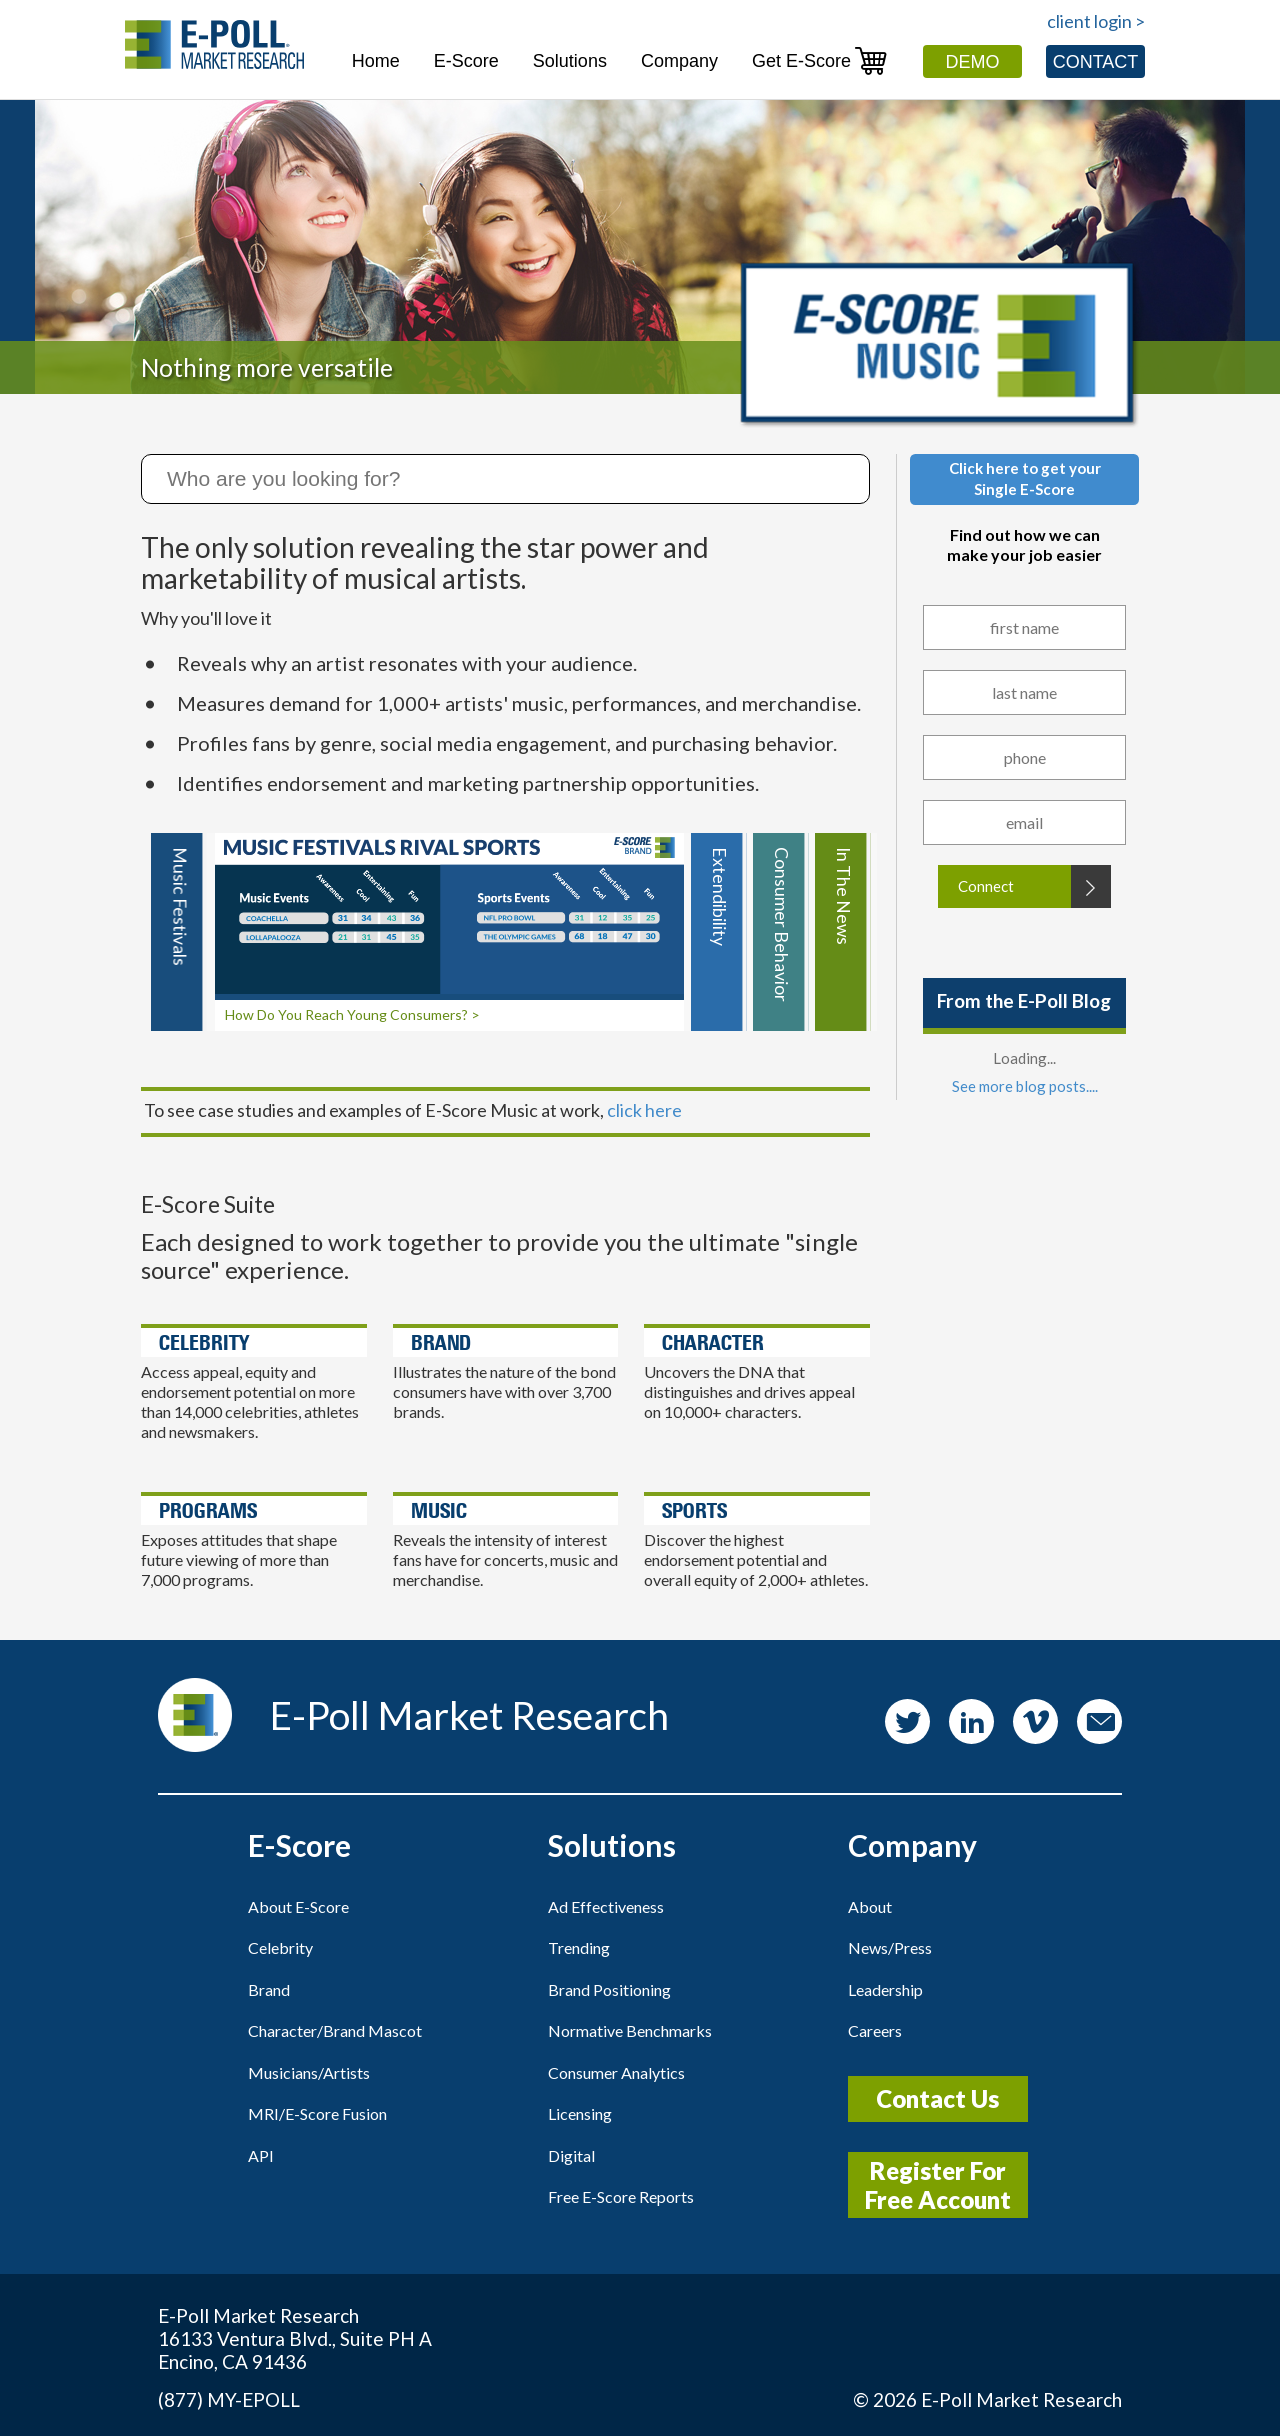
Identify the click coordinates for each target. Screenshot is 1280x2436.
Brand (269, 1989)
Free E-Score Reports (621, 2196)
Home (376, 61)
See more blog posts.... (1025, 1086)
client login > (1096, 21)
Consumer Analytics (616, 2072)
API (261, 2155)
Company (679, 61)
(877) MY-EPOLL (229, 2399)
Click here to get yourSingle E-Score (1025, 478)
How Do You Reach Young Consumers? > (352, 1014)
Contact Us (937, 2098)
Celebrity (280, 1947)
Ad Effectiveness (606, 1906)
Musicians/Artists (309, 2072)
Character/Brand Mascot (335, 2030)
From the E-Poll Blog (1024, 1000)
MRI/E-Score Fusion (317, 2113)
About (870, 1906)
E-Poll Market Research (1021, 2399)
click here (644, 1110)
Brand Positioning (609, 1989)
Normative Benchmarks (630, 2030)
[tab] (178, 932)
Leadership (885, 1989)
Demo (973, 62)
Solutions (570, 61)
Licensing (580, 2113)
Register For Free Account (938, 2185)
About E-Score (298, 1906)
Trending (579, 1947)
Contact (1096, 62)
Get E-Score (820, 60)
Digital (571, 2155)
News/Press (890, 1947)
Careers (875, 2030)
